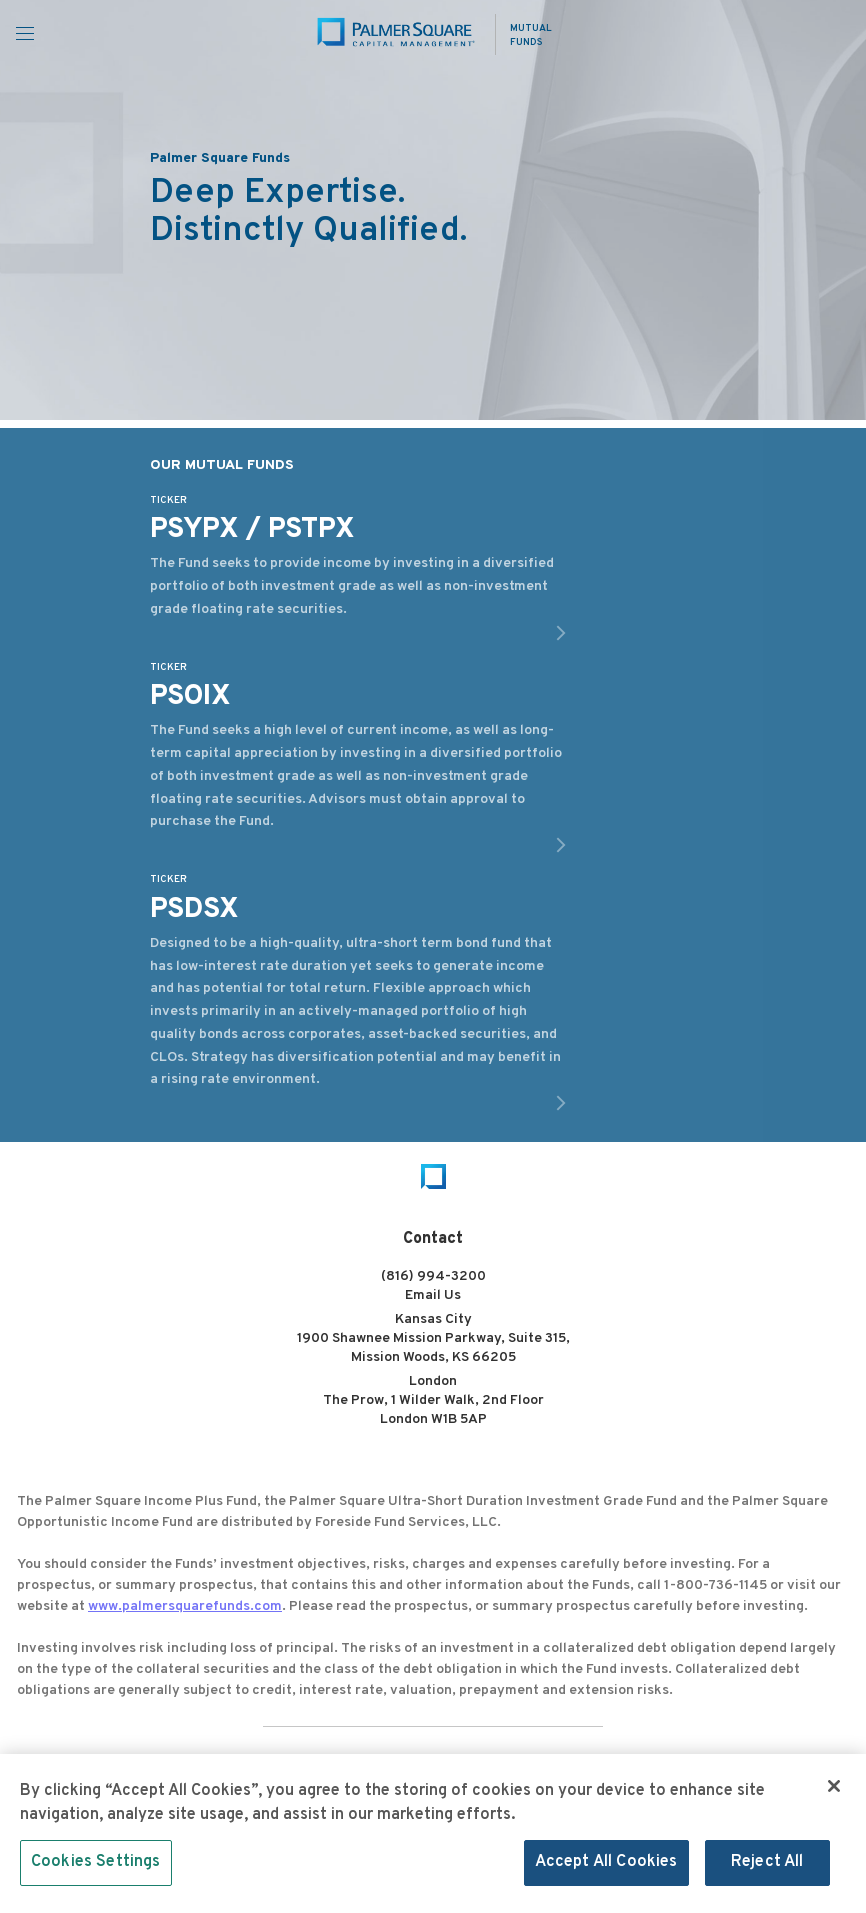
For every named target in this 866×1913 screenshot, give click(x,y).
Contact (433, 1239)
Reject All (767, 1868)
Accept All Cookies (606, 1868)
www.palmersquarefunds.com (185, 1606)
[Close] (834, 1791)
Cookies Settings (96, 1868)
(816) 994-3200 (433, 1276)
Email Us (433, 1295)
